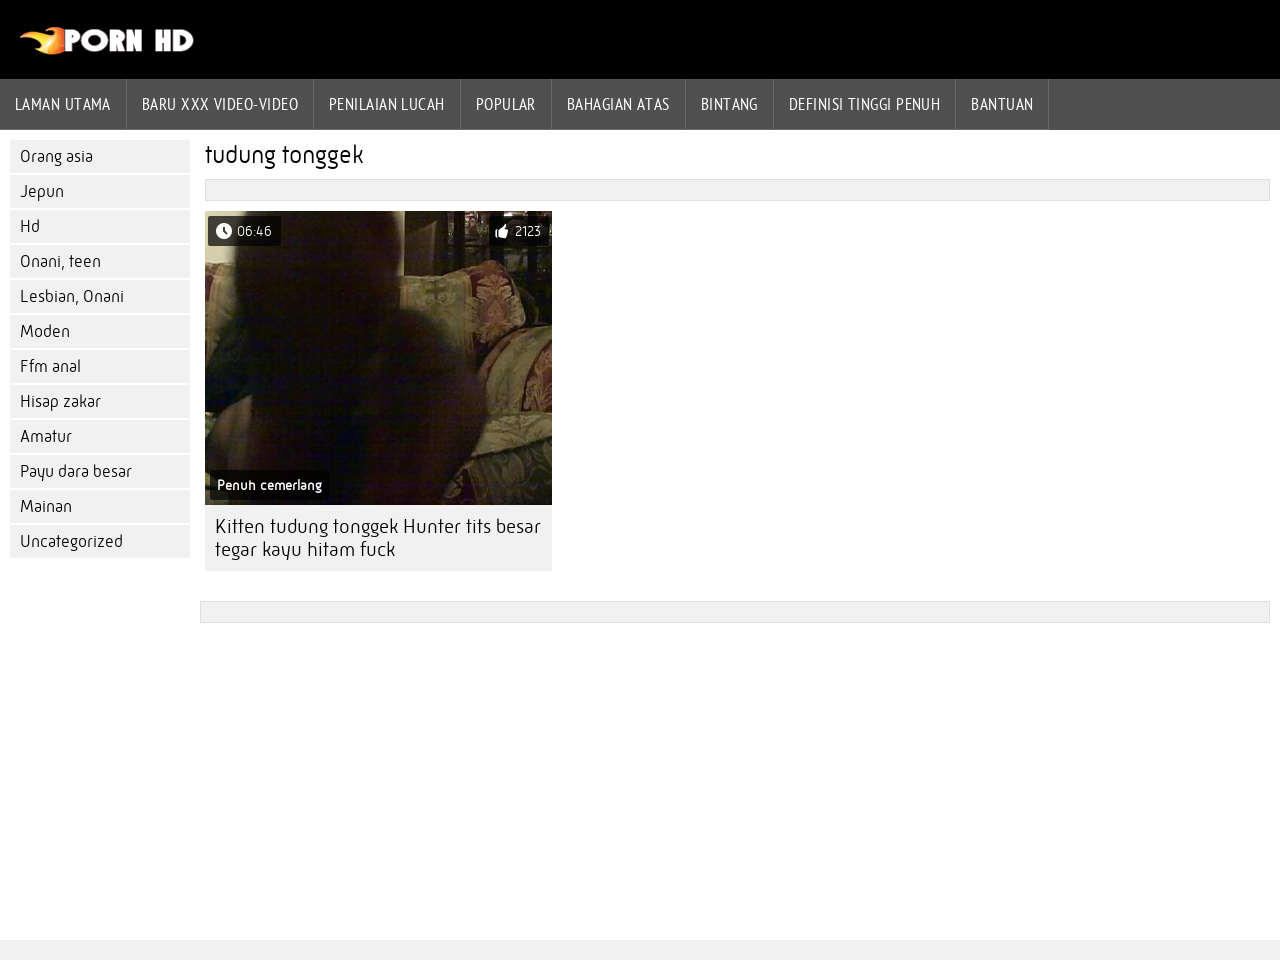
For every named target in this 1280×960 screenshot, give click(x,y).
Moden (45, 331)
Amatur (46, 436)
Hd (30, 226)
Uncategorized (71, 541)
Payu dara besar (76, 471)
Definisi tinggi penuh (864, 104)
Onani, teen (60, 261)
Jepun (42, 191)
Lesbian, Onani (72, 296)
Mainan (46, 506)
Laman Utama (63, 104)
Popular (506, 104)
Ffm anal (50, 366)
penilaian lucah (387, 104)
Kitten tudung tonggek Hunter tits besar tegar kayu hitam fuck (378, 538)
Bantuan (1002, 104)
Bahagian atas (618, 104)
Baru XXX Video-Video (220, 104)
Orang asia (56, 156)
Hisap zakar (60, 401)
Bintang (729, 104)
